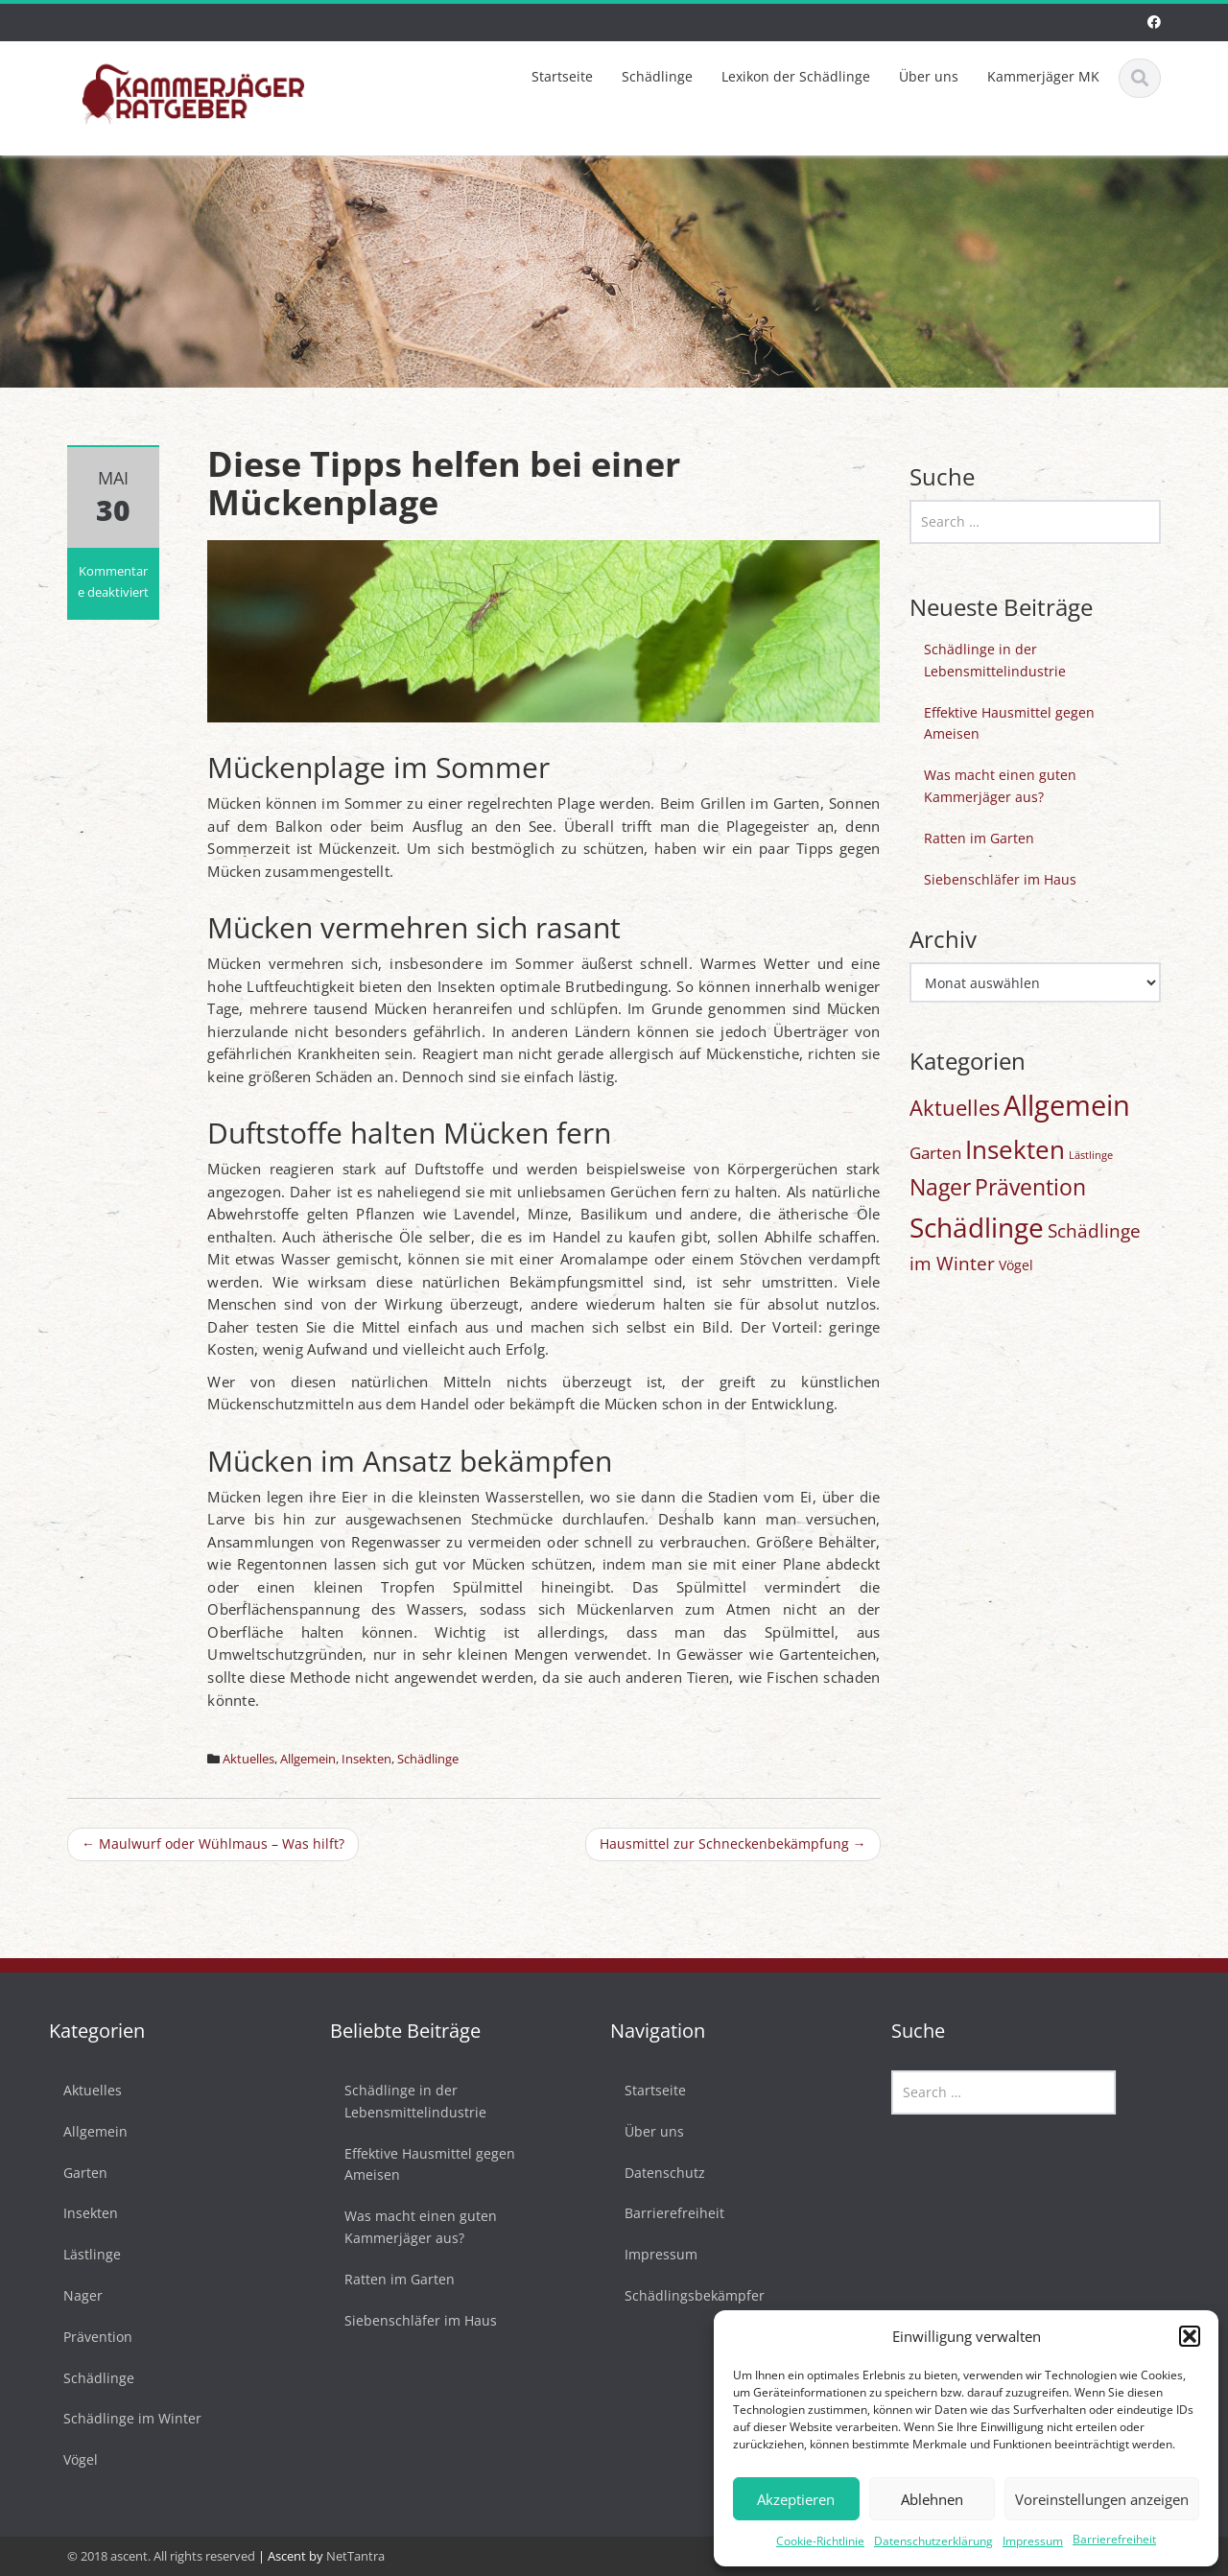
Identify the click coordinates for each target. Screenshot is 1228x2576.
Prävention (84, 2337)
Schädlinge (657, 76)
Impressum (1033, 2541)
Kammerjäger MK (1043, 76)
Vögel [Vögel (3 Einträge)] (1016, 1265)
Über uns (928, 76)
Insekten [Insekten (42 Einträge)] (1015, 1149)
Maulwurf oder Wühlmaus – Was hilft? (213, 1843)
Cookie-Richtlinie (820, 2541)
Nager (69, 2295)
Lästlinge (78, 2254)
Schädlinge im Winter (119, 2418)
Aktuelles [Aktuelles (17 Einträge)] (954, 1108)
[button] (1189, 2336)
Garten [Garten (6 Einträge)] (935, 1153)
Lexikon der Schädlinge (795, 76)
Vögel (67, 2459)
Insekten (366, 1758)
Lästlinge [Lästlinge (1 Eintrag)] (1091, 1155)
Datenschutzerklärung (933, 2541)
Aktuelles (248, 1758)
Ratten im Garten (979, 838)
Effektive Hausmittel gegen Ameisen (1009, 723)
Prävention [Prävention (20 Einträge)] (1030, 1187)
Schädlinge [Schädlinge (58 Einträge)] (976, 1227)
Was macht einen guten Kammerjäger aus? (1000, 786)
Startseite (562, 76)
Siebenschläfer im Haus (1000, 879)
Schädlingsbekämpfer (681, 2295)
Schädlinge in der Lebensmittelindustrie (995, 660)
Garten (72, 2172)
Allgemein (308, 1758)
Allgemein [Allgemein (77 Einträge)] (1067, 1105)
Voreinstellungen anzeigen (1102, 2499)
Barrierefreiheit (1114, 2539)
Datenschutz (651, 2172)
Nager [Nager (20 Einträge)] (940, 1187)
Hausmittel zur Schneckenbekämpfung (733, 1843)
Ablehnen (932, 2499)
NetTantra (355, 2555)
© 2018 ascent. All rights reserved (161, 2555)
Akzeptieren (796, 2499)
